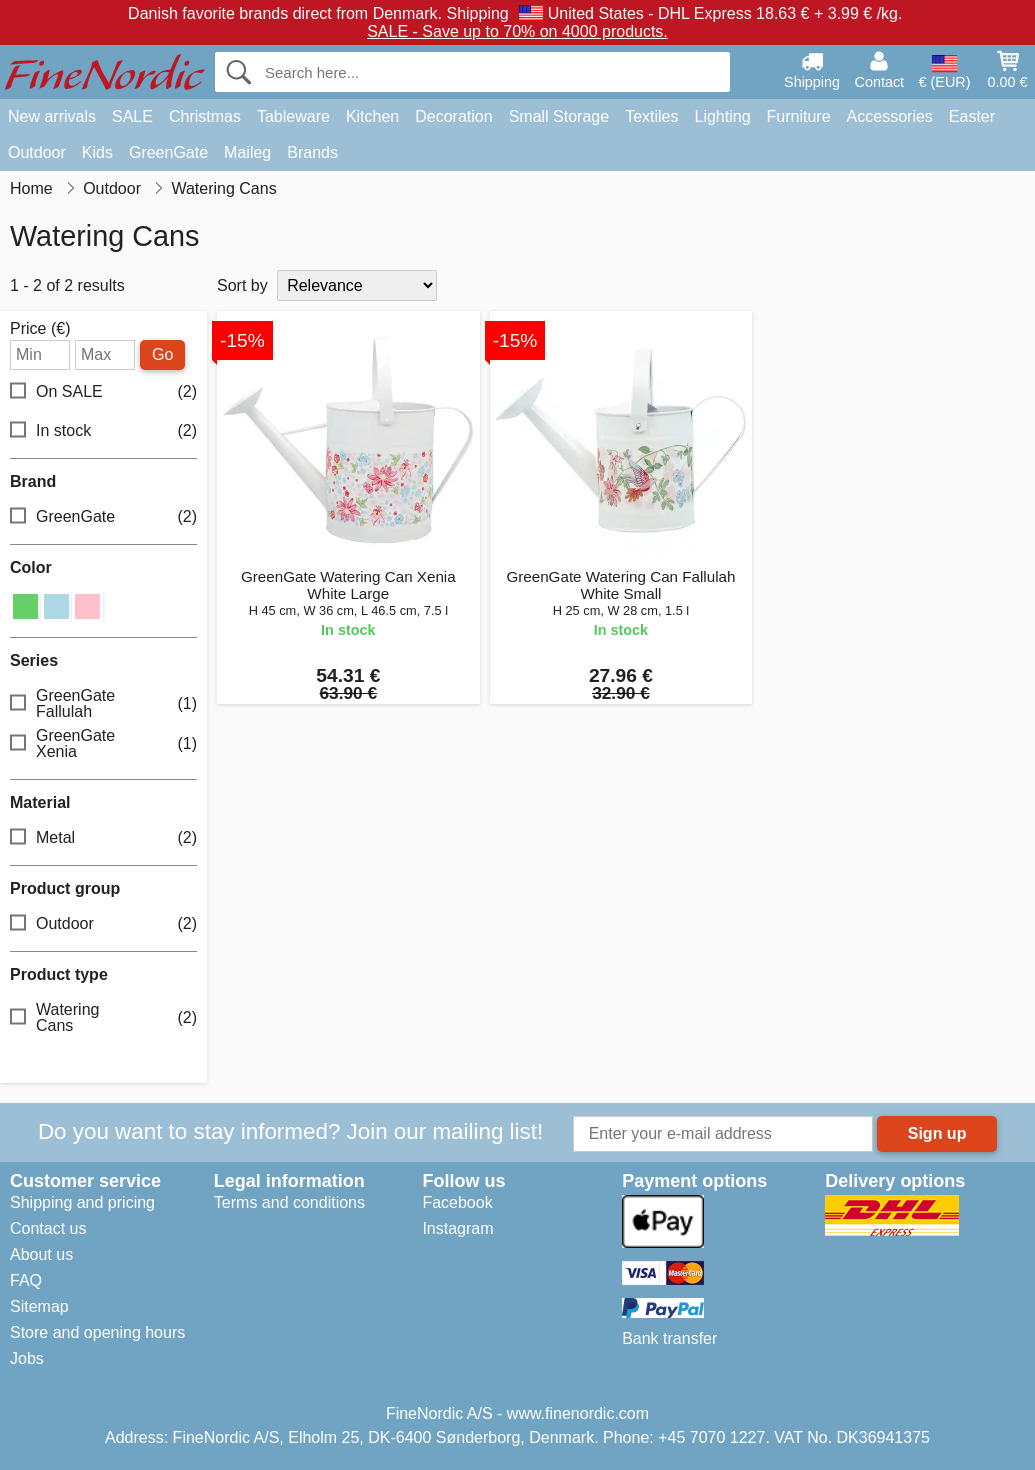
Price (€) (40, 329)
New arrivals (52, 116)
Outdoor (37, 152)
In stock (103, 430)
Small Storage (559, 116)
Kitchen (372, 116)
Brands (312, 152)
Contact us (48, 1228)
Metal (103, 838)
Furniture (799, 116)
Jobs (27, 1358)
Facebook (457, 1202)
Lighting (723, 116)
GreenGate (168, 152)
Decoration (453, 116)
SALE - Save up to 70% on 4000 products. (517, 31)
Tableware (293, 116)
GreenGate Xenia (103, 743)
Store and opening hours (97, 1332)
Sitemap (39, 1306)
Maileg (247, 152)
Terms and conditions (289, 1202)
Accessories (890, 116)
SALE (132, 116)
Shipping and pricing (82, 1202)
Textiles (651, 116)
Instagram (457, 1228)
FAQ (26, 1280)
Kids (97, 152)
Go (162, 354)
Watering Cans (103, 1017)
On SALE (103, 391)
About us (41, 1254)
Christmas (205, 116)
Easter (972, 116)
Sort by (242, 285)
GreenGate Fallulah (103, 703)
